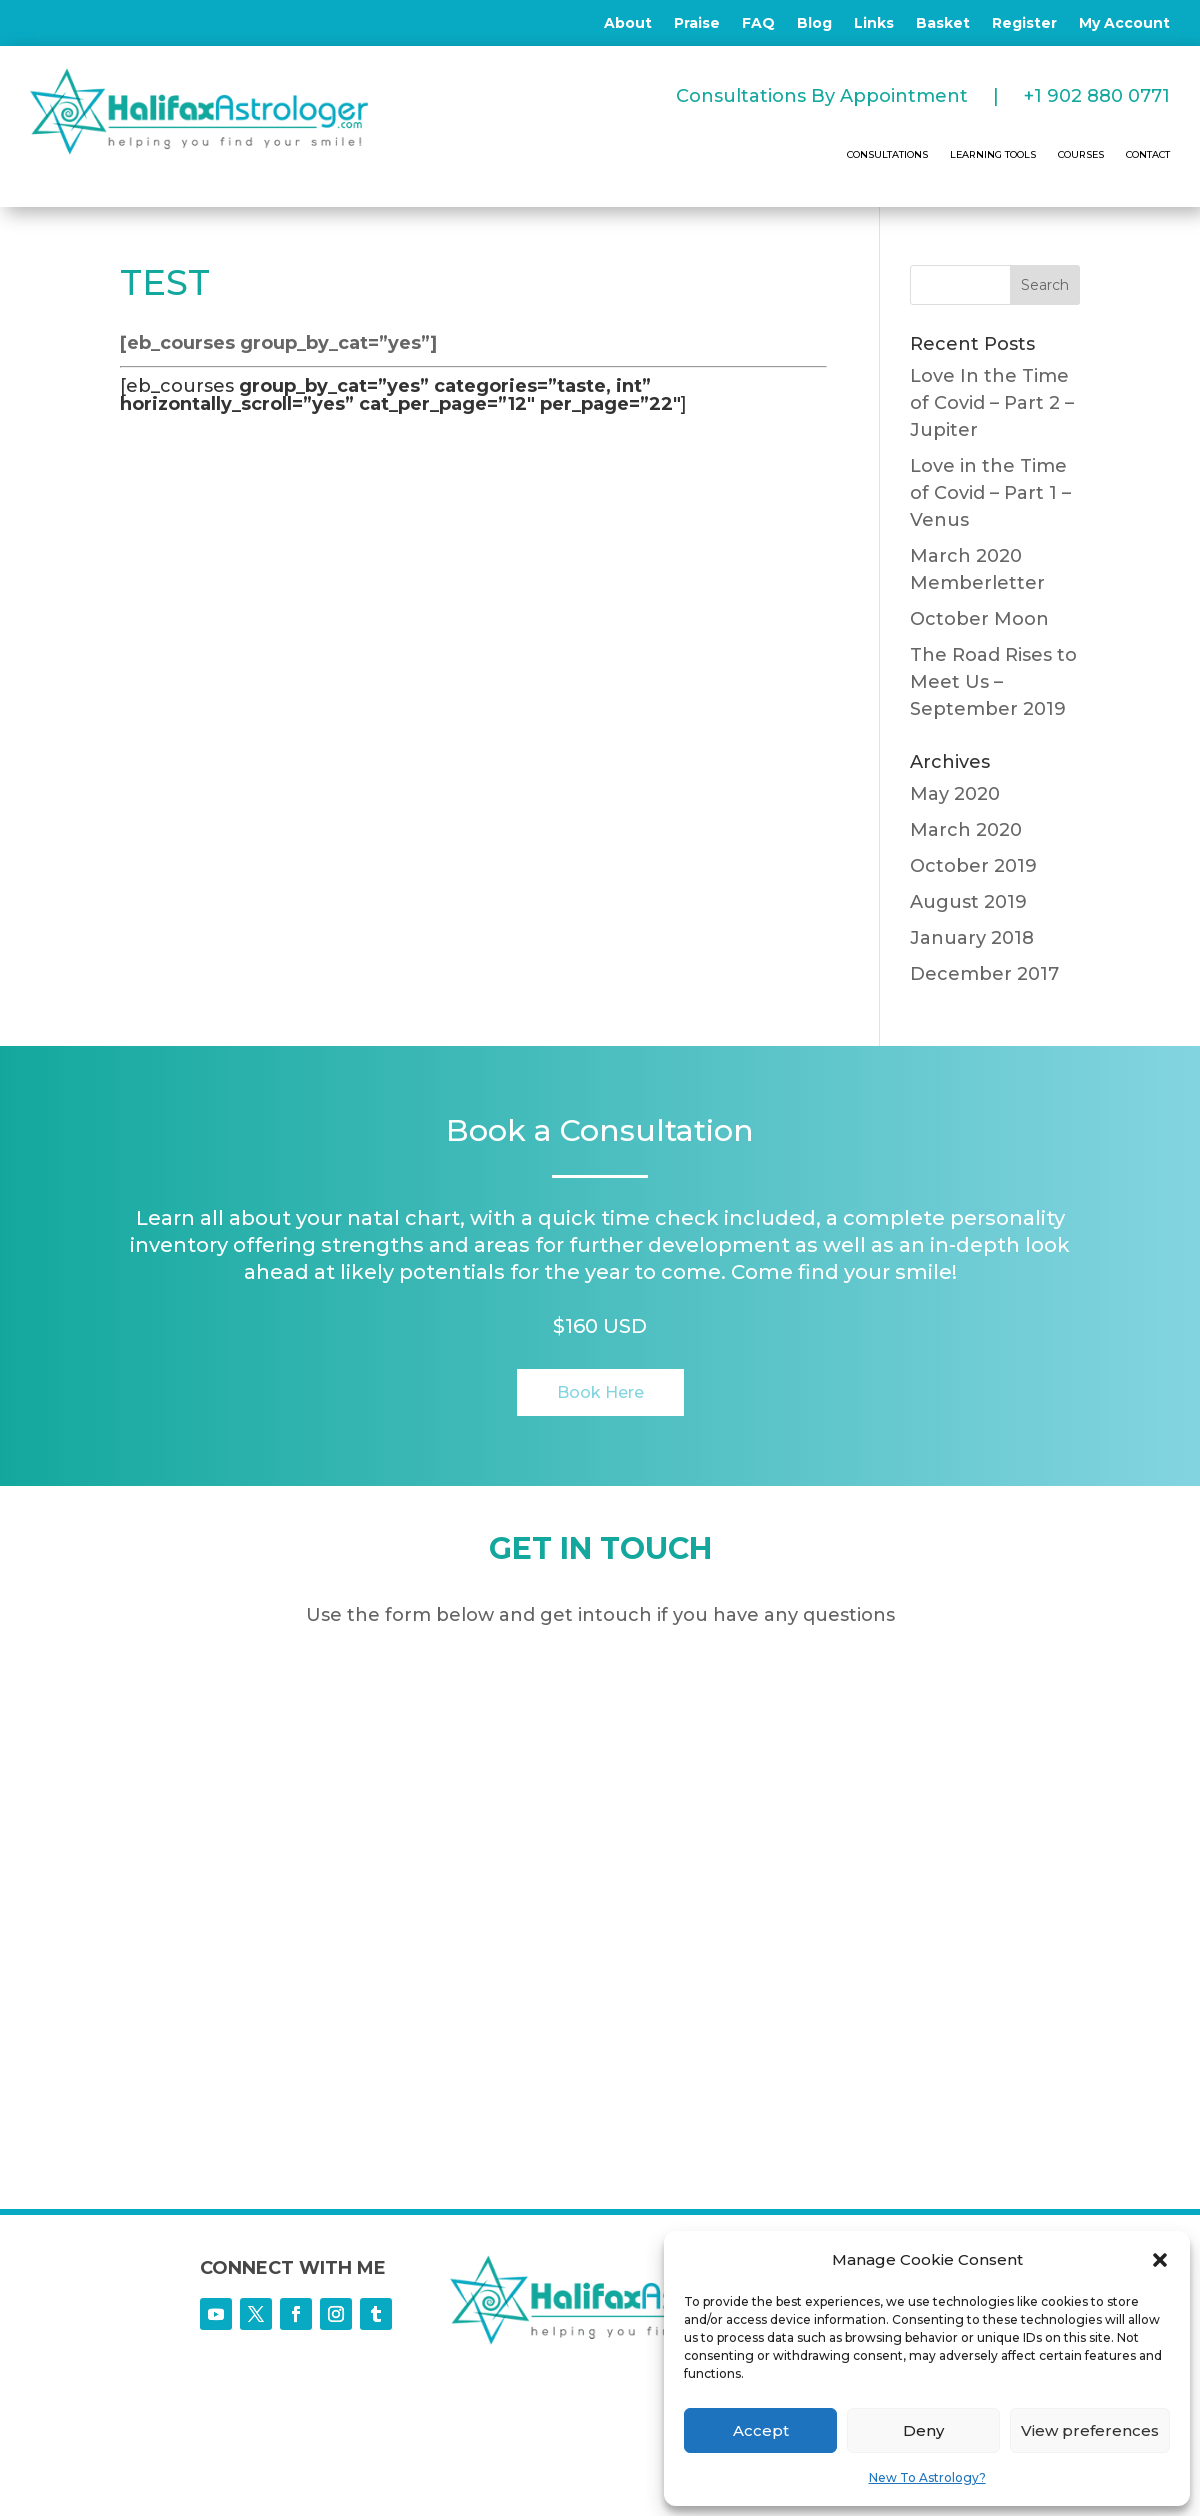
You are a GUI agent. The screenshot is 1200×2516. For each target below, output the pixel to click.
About (628, 24)
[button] (1160, 2260)
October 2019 (973, 866)
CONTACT (1148, 154)
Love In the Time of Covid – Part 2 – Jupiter (992, 403)
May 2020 (955, 794)
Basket (943, 24)
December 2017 (984, 974)
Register (1024, 24)
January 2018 (972, 938)
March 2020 (966, 830)
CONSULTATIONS (887, 154)
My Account (1124, 24)
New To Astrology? (927, 2477)
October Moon (979, 619)
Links (874, 24)
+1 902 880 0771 (1097, 96)
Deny (923, 2430)
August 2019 (968, 902)
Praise (697, 24)
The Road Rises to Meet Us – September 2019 (993, 682)
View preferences (1090, 2430)
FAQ (758, 24)
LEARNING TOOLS (993, 154)
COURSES (1081, 154)
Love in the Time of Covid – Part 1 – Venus (990, 493)
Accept (761, 2430)
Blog (814, 24)
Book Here (600, 1392)
